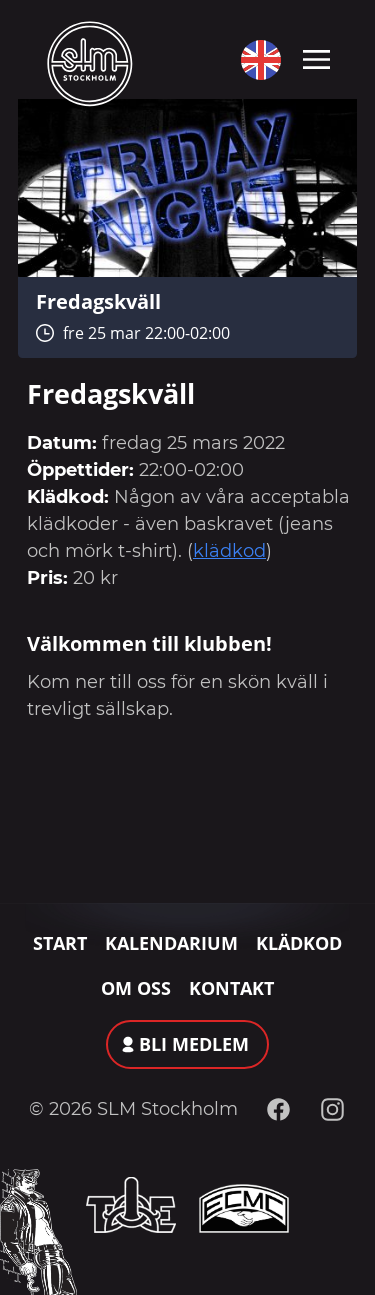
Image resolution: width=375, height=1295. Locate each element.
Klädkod (299, 943)
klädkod (229, 551)
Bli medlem (194, 1044)
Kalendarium (171, 943)
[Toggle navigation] (316, 58)
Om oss (136, 988)
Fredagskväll (98, 301)
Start (60, 943)
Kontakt (231, 988)
